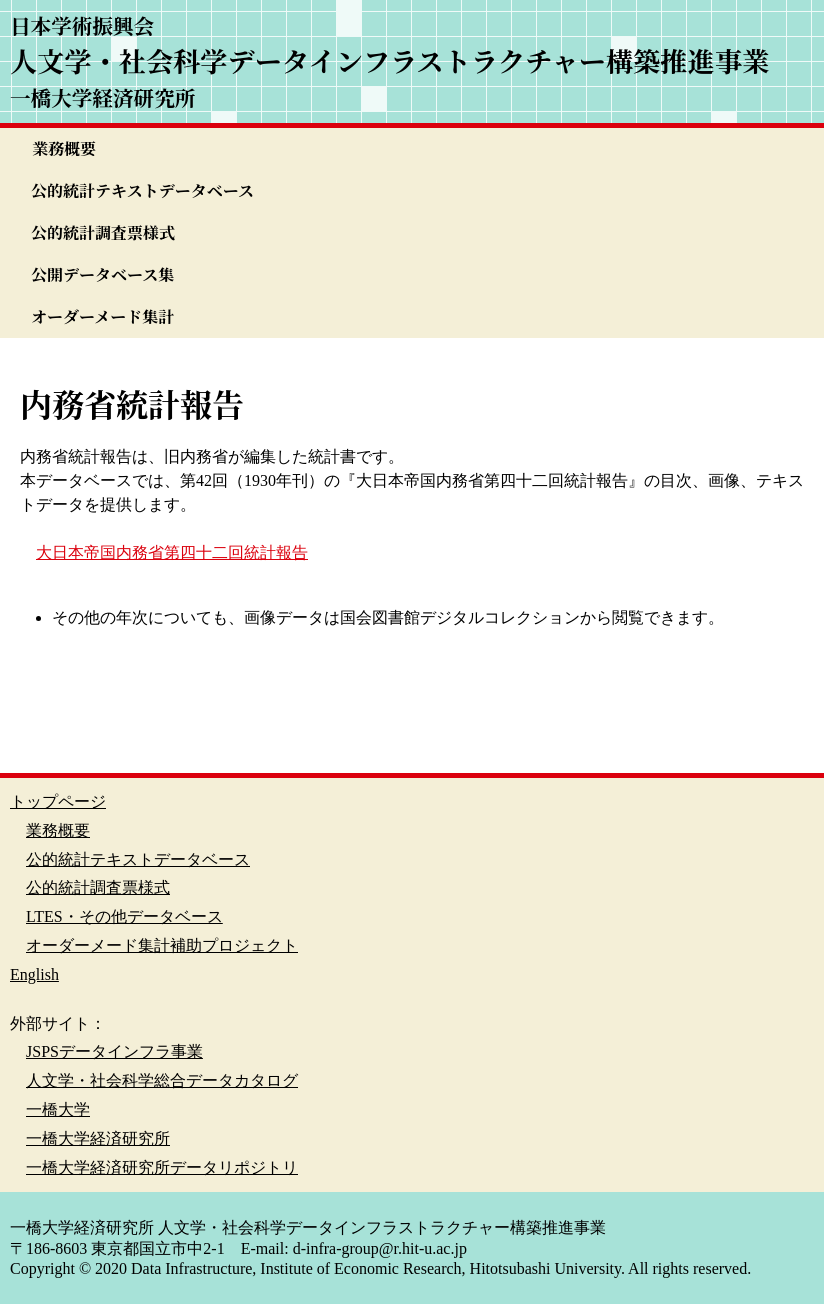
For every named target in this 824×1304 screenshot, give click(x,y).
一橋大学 (58, 1109)
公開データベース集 (102, 274)
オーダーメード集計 (102, 316)
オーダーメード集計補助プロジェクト (162, 945)
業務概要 (64, 148)
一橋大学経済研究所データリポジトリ (162, 1167)
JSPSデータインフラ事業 (114, 1051)
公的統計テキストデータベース (142, 190)
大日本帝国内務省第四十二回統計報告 (172, 552)
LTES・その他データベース (124, 916)
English (34, 974)
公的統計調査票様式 (103, 232)
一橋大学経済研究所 (98, 1138)
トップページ (58, 801)
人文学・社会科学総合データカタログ (162, 1080)
